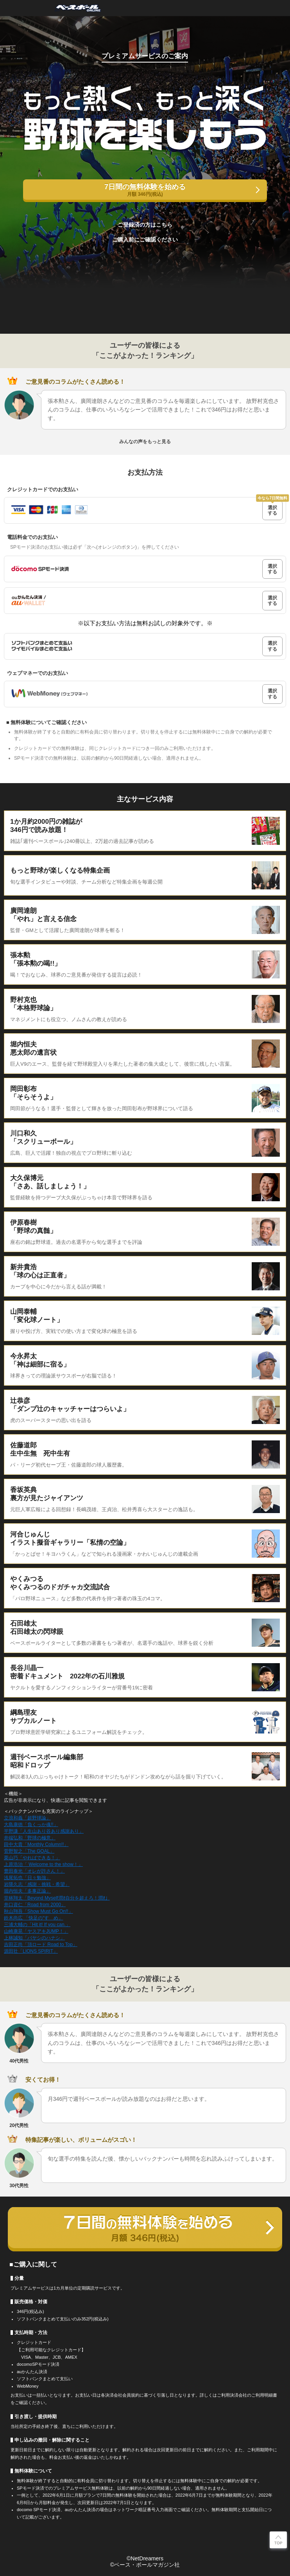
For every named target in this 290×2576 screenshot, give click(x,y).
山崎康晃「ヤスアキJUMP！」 (36, 1931)
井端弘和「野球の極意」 (29, 1838)
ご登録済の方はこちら (145, 225)
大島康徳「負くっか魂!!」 (31, 1824)
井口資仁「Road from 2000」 (35, 1904)
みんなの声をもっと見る (145, 441)
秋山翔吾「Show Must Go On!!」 (38, 1911)
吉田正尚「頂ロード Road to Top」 (40, 1944)
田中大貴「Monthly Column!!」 (36, 1844)
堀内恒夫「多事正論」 (27, 1891)
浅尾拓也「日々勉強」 (27, 1877)
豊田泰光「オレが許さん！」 (34, 1871)
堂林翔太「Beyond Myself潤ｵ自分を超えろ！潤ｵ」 (57, 1898)
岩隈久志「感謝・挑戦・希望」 (37, 1884)
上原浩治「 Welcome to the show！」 (43, 1864)
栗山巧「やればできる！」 (32, 1857)
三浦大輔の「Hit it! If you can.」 (37, 1924)
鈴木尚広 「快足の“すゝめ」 (33, 1918)
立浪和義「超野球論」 (27, 1818)
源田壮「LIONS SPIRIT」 (31, 1951)
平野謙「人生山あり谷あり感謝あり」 (44, 1831)
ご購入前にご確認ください (145, 239)
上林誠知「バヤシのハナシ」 (34, 1938)
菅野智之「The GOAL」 (29, 1851)
